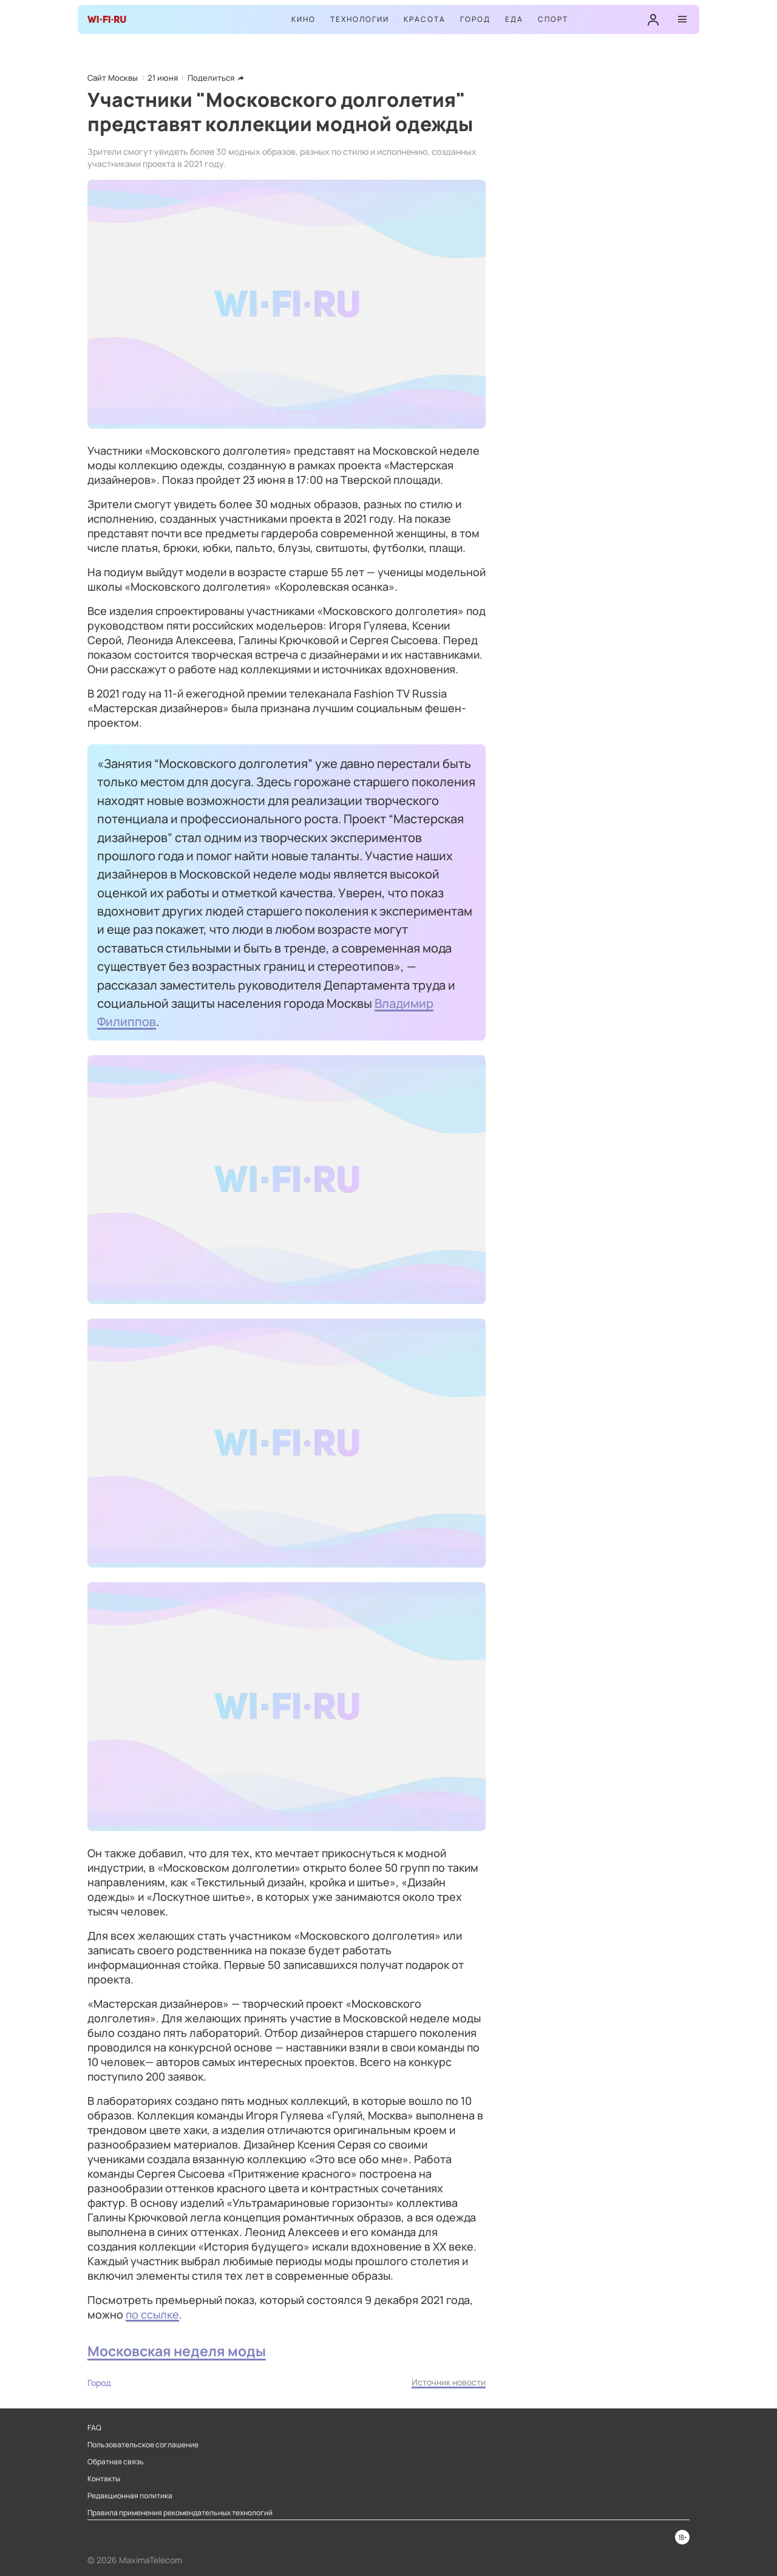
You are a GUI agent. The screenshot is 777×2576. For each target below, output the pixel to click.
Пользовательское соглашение (142, 2445)
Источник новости (449, 2382)
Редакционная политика (129, 2496)
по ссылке (152, 2314)
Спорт (553, 19)
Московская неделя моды (176, 2351)
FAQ (94, 2428)
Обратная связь (115, 2462)
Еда (514, 19)
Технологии (359, 19)
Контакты (103, 2479)
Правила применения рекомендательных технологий (180, 2513)
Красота (425, 19)
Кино (303, 19)
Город (475, 19)
